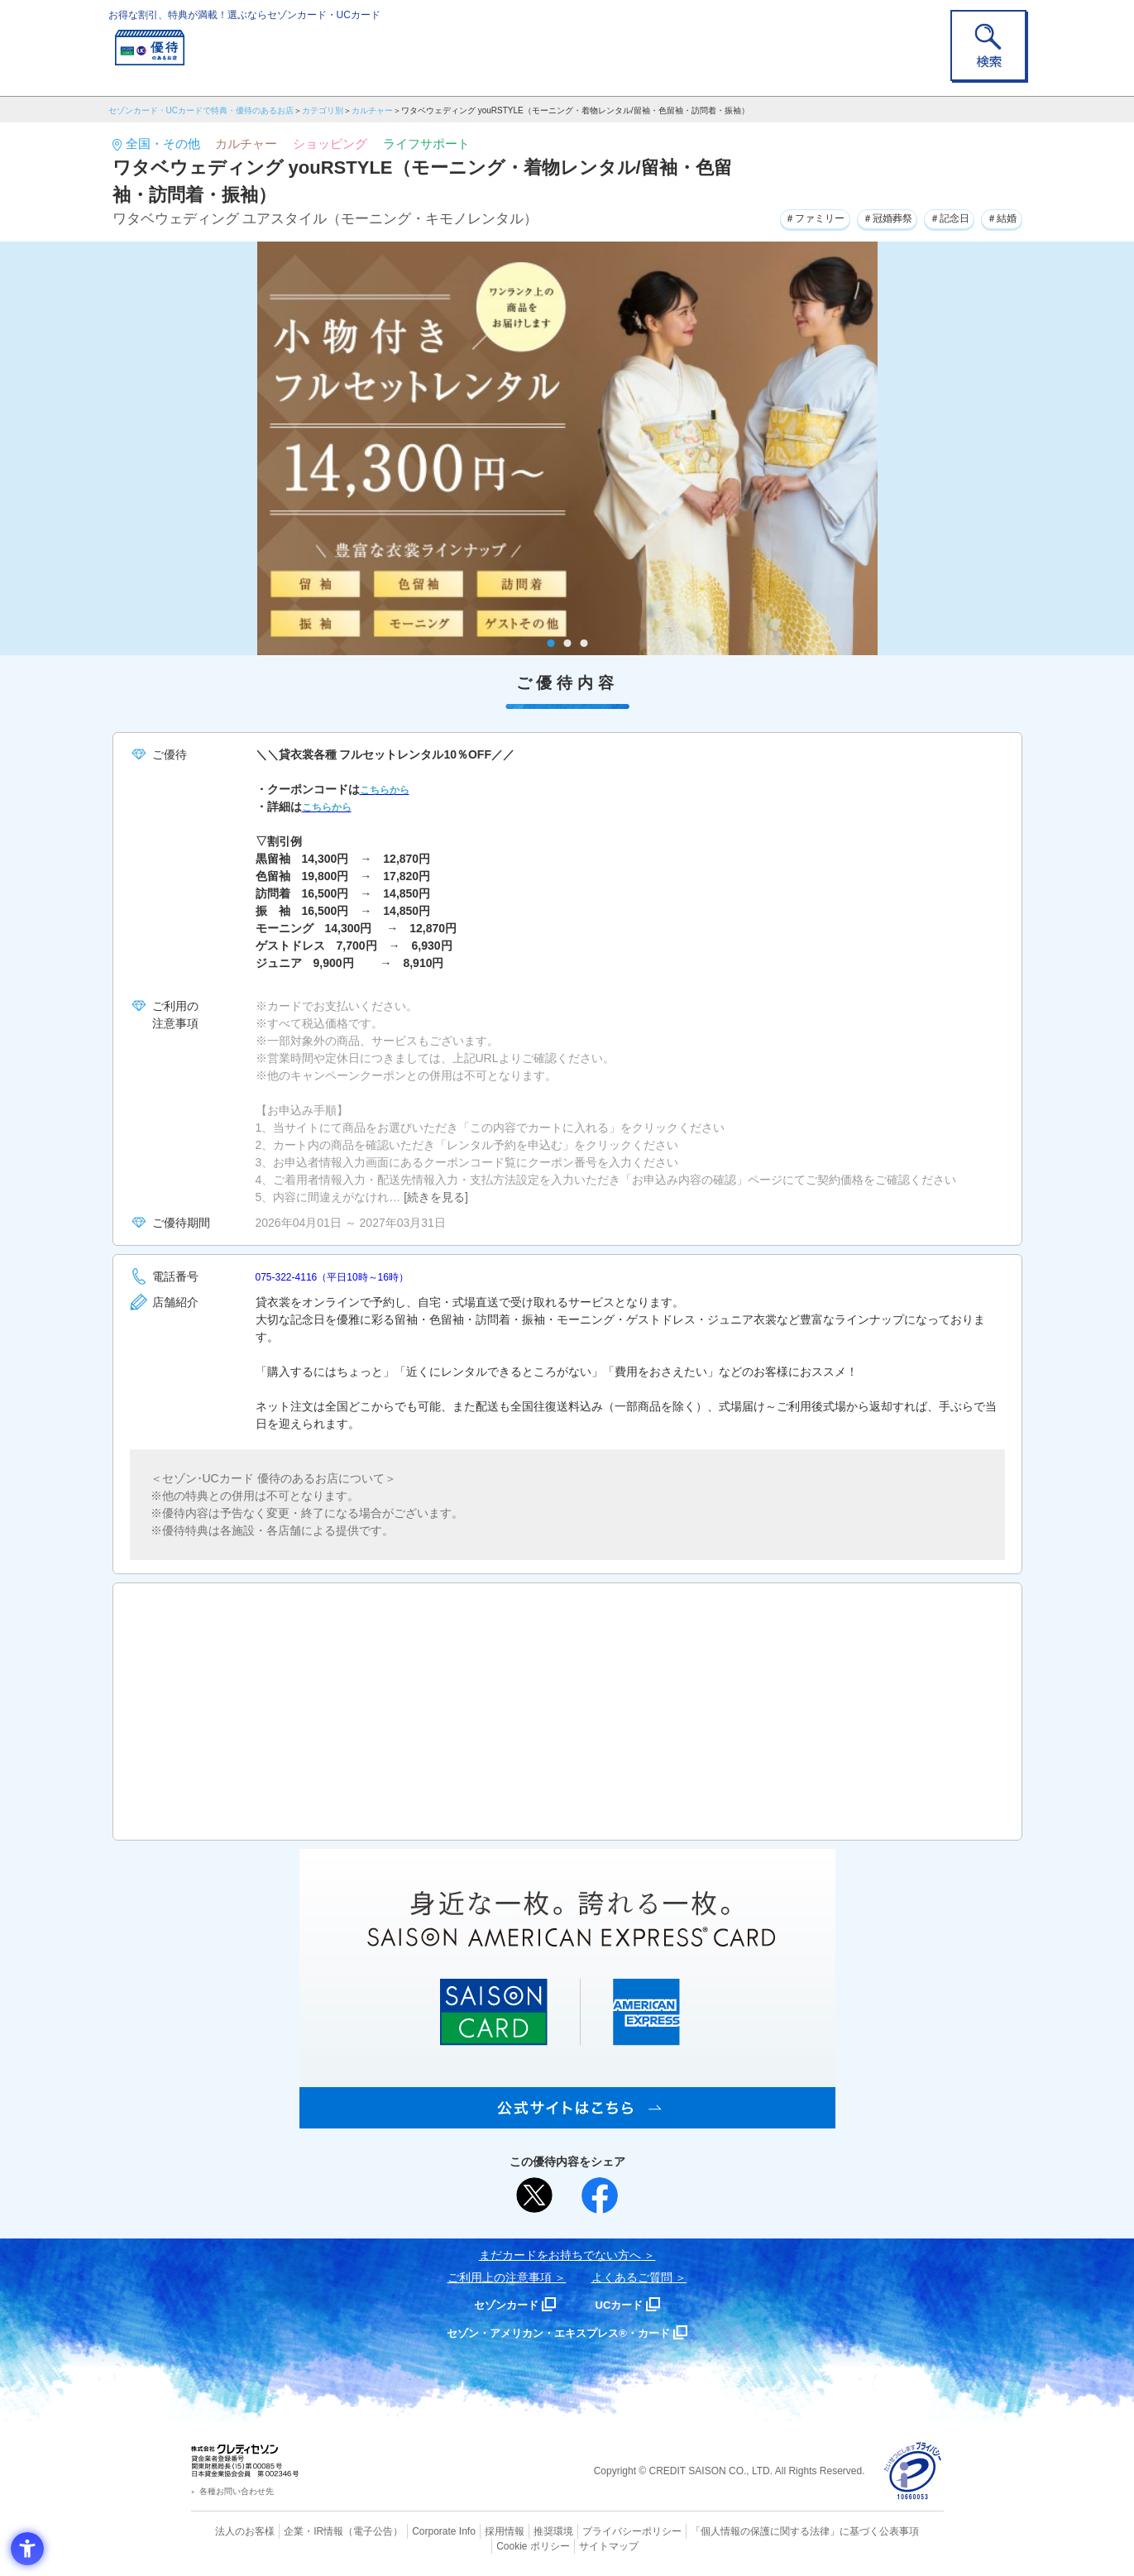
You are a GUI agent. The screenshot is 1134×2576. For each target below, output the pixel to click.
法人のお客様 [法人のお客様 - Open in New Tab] (231, 2530)
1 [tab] (550, 643)
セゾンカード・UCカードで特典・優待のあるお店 (201, 110)
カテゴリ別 (322, 110)
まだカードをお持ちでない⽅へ (560, 2255)
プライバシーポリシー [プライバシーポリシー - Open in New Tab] (589, 2530)
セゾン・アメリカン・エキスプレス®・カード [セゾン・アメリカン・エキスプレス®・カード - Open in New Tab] (558, 2332)
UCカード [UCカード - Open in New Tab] (626, 2304)
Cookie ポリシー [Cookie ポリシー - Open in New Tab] (896, 2530)
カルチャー (372, 110)
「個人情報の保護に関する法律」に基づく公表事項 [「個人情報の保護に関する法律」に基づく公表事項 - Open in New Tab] (749, 2530)
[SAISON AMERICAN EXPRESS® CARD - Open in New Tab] (567, 2119)
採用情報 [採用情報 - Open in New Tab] (471, 2530)
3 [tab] (583, 643)
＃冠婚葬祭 (862, 216)
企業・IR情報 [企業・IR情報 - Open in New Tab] (295, 2530)
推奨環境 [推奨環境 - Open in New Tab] (517, 2530)
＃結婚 (997, 216)
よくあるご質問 (631, 2277)
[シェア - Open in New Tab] (599, 2195)
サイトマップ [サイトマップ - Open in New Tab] (567, 2544)
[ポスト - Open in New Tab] (534, 2195)
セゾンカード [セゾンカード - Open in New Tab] (500, 2304)
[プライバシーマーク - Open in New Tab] (913, 2471)
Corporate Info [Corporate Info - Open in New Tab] (415, 2530)
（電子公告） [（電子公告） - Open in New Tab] (350, 2530)
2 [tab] (567, 643)
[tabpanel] (567, 448)
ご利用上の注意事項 (499, 2277)
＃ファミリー (776, 216)
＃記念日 (935, 216)
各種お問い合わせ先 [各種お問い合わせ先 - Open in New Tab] (236, 2491)
